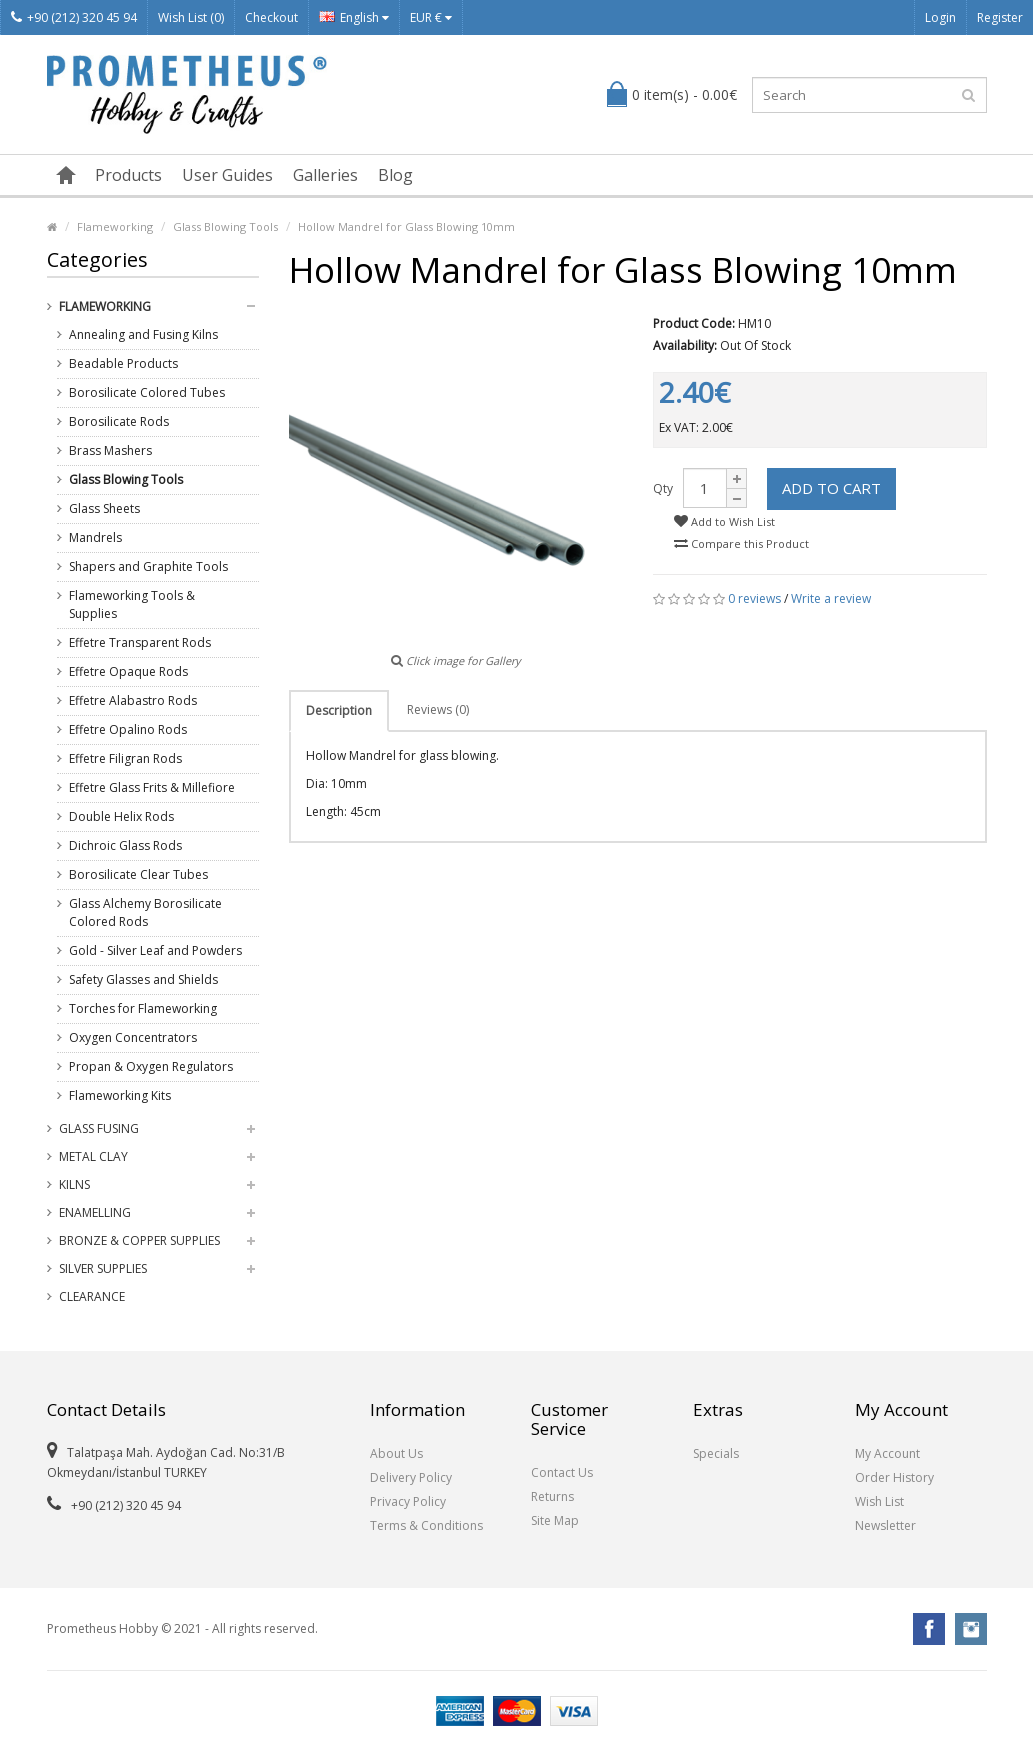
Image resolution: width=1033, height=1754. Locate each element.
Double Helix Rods (121, 816)
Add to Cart (831, 488)
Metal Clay (93, 1156)
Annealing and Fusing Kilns (143, 334)
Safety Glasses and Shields (143, 979)
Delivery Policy (411, 1477)
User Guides (227, 175)
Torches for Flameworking (143, 1008)
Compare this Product (741, 543)
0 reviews (754, 598)
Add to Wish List (724, 521)
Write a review (831, 598)
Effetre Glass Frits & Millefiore (152, 787)
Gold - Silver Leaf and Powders (155, 950)
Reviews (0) (438, 709)
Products (128, 175)
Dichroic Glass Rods (125, 845)
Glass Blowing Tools (225, 226)
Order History (894, 1477)
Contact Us (562, 1472)
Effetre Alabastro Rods (133, 700)
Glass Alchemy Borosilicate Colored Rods (145, 912)
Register (1000, 17)
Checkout (271, 17)
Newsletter (885, 1525)
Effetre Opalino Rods (128, 729)
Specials (716, 1453)
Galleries (325, 175)
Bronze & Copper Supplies (139, 1240)
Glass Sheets (104, 508)
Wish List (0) (191, 17)
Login (940, 17)
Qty (663, 488)
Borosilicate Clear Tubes (138, 874)
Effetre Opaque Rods (128, 671)
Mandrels (95, 537)
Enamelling (95, 1212)
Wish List (879, 1501)
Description (339, 710)
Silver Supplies (103, 1268)
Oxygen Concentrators (133, 1037)
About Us (396, 1453)
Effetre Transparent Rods (140, 642)
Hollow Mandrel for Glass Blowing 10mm (406, 226)
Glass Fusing (99, 1128)
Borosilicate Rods (119, 421)
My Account (887, 1453)
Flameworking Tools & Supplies (132, 604)
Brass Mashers (110, 450)
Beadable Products (123, 363)
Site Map (555, 1520)
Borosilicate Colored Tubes (147, 392)
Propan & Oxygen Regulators (151, 1066)
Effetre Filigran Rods (125, 758)
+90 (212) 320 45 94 (74, 17)
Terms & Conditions (426, 1525)
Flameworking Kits (120, 1095)
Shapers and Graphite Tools (148, 566)
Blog (395, 175)
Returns (552, 1496)
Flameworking (115, 226)
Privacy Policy (408, 1501)
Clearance (92, 1296)
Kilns (74, 1184)
